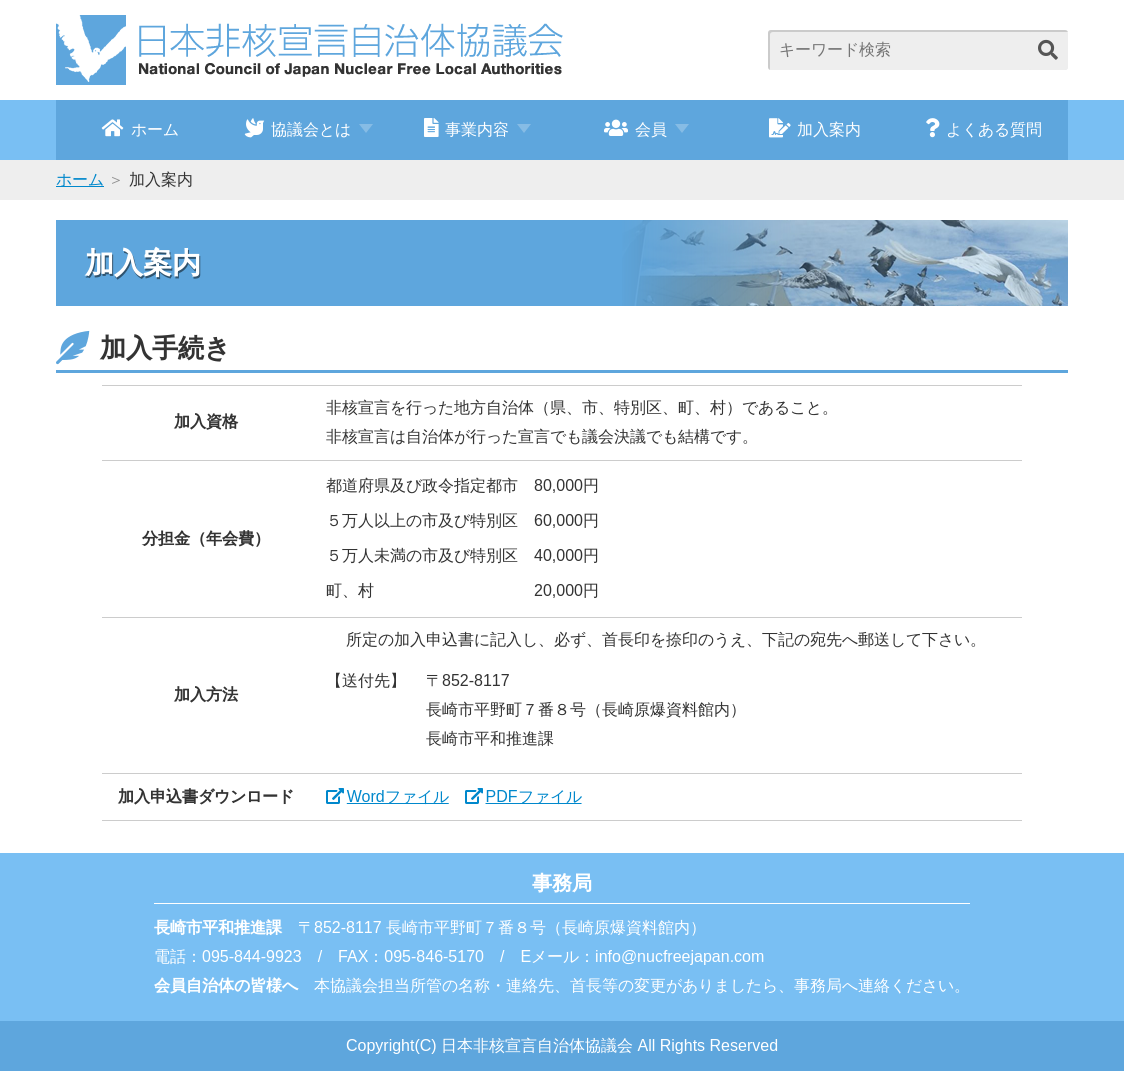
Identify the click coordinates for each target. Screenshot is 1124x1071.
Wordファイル (398, 796)
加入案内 (815, 128)
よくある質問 (983, 128)
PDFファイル (534, 796)
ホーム (140, 128)
